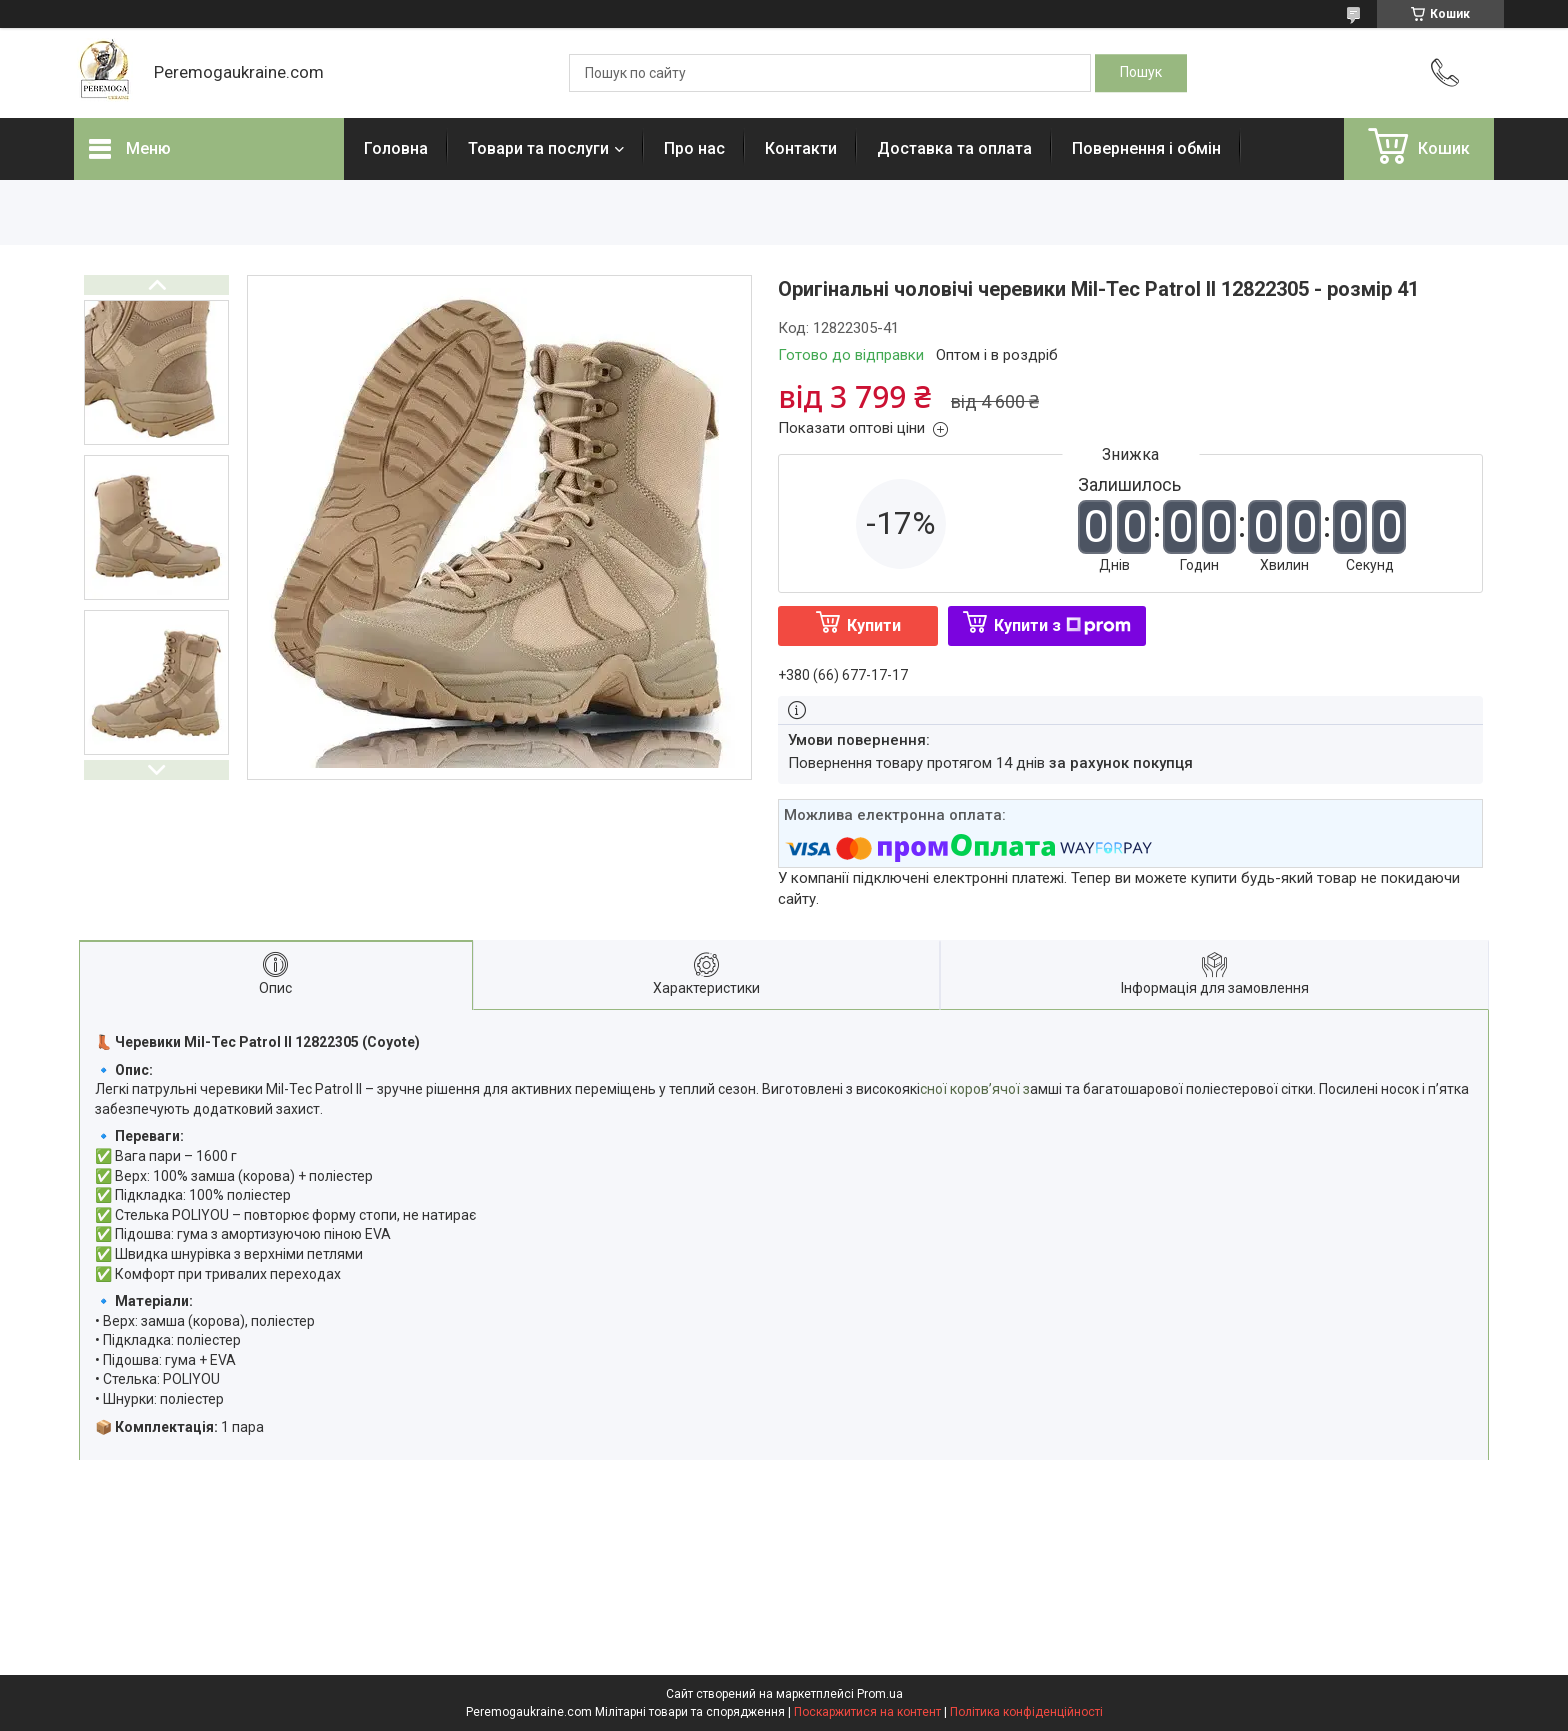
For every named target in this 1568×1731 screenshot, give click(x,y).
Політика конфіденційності (1026, 1712)
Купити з (1062, 625)
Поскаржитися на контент (867, 1712)
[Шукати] (1141, 73)
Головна (396, 148)
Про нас (694, 148)
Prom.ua (880, 1694)
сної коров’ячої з (975, 1089)
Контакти (801, 148)
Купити (874, 625)
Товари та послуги (538, 148)
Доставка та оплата (954, 148)
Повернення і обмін (1146, 148)
